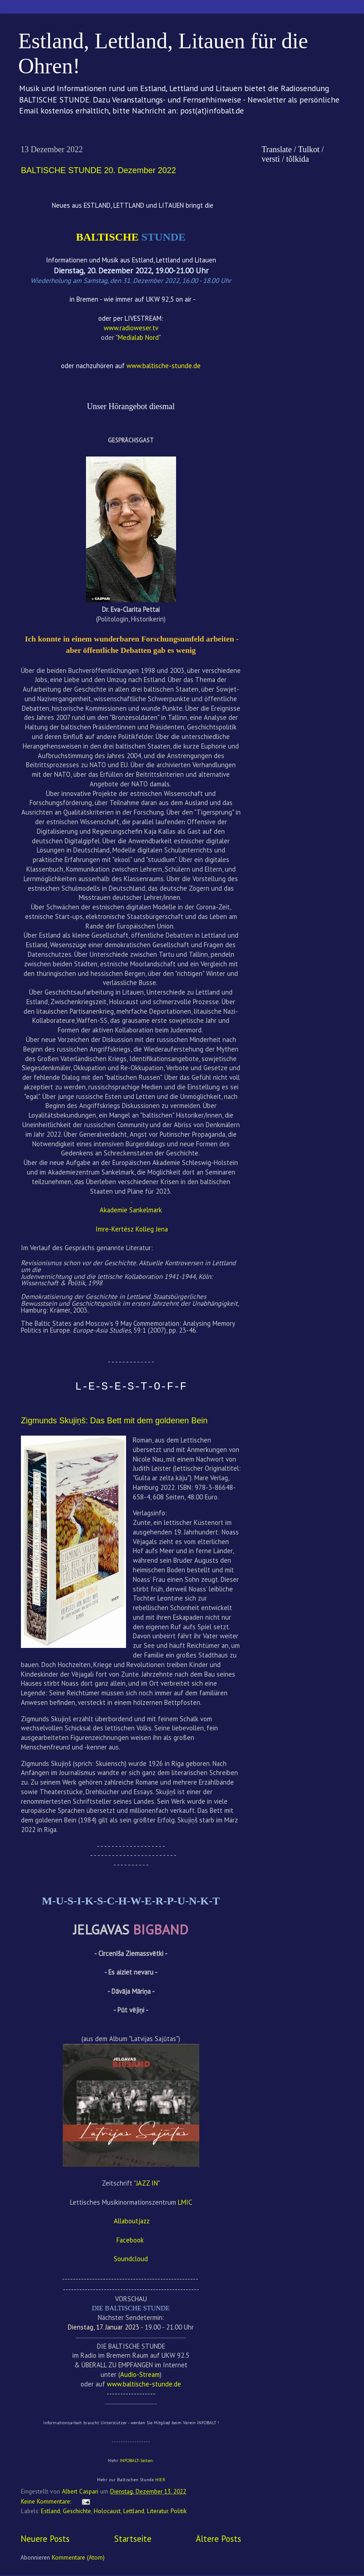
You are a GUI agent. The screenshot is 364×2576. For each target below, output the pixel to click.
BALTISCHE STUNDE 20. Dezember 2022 (98, 170)
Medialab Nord (138, 337)
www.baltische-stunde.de (144, 2384)
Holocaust (107, 2511)
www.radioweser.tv (131, 327)
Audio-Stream (140, 2374)
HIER (160, 2480)
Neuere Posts (45, 2538)
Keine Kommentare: (47, 2501)
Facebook (131, 2240)
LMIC (185, 2202)
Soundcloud (131, 2258)
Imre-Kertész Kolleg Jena (132, 1229)
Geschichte (77, 2511)
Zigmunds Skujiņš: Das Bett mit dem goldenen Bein (114, 1420)
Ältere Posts (218, 2538)
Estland (50, 2511)
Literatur (157, 2511)
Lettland (133, 2511)
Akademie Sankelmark (131, 1210)
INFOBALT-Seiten (136, 2460)
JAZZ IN (147, 2183)
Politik (179, 2511)
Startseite (133, 2538)
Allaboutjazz (132, 2221)
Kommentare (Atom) (78, 2557)
